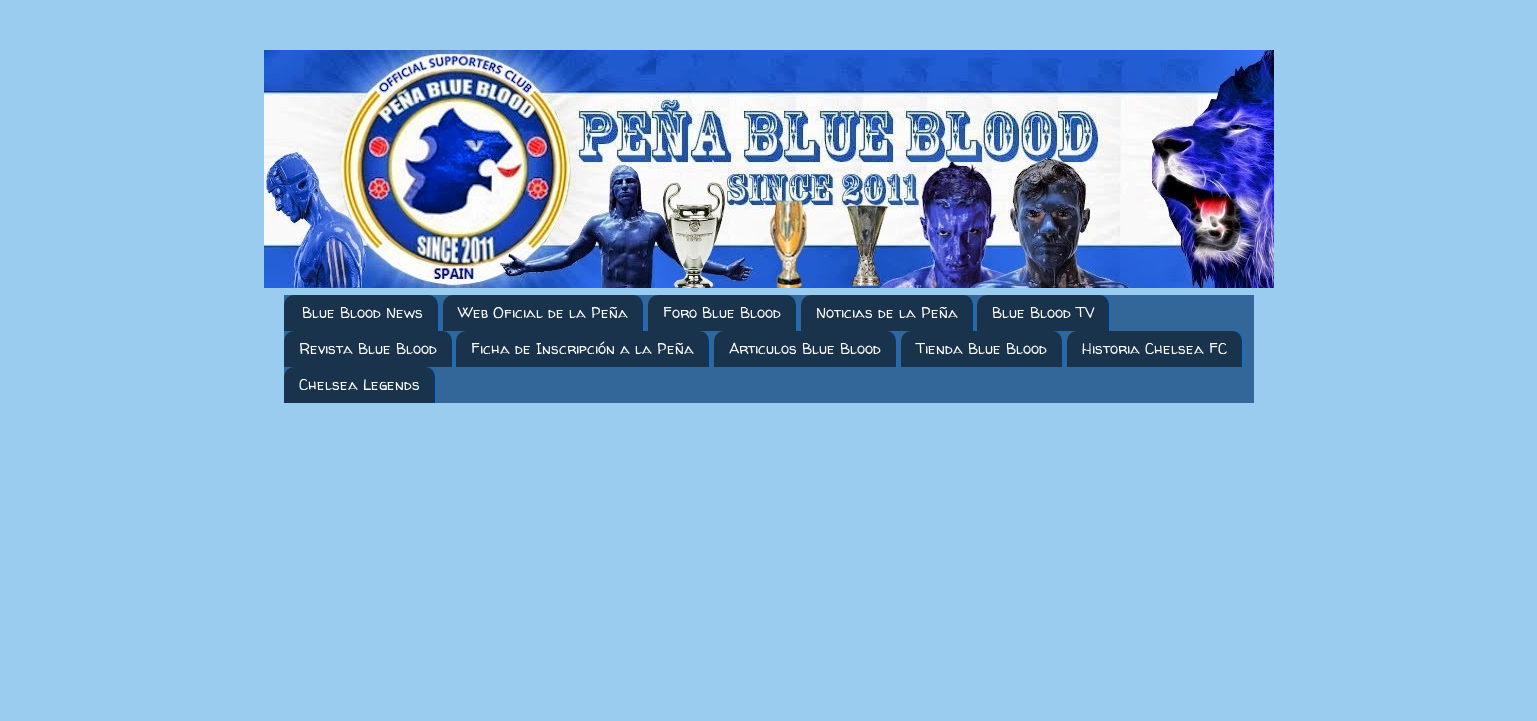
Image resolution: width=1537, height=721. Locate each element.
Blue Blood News (362, 312)
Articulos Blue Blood (805, 348)
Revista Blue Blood (368, 348)
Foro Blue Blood (722, 312)
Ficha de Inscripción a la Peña (582, 348)
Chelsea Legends (359, 384)
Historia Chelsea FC (1154, 348)
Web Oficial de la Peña (543, 312)
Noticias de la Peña (887, 312)
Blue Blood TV (1043, 312)
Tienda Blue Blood (981, 348)
